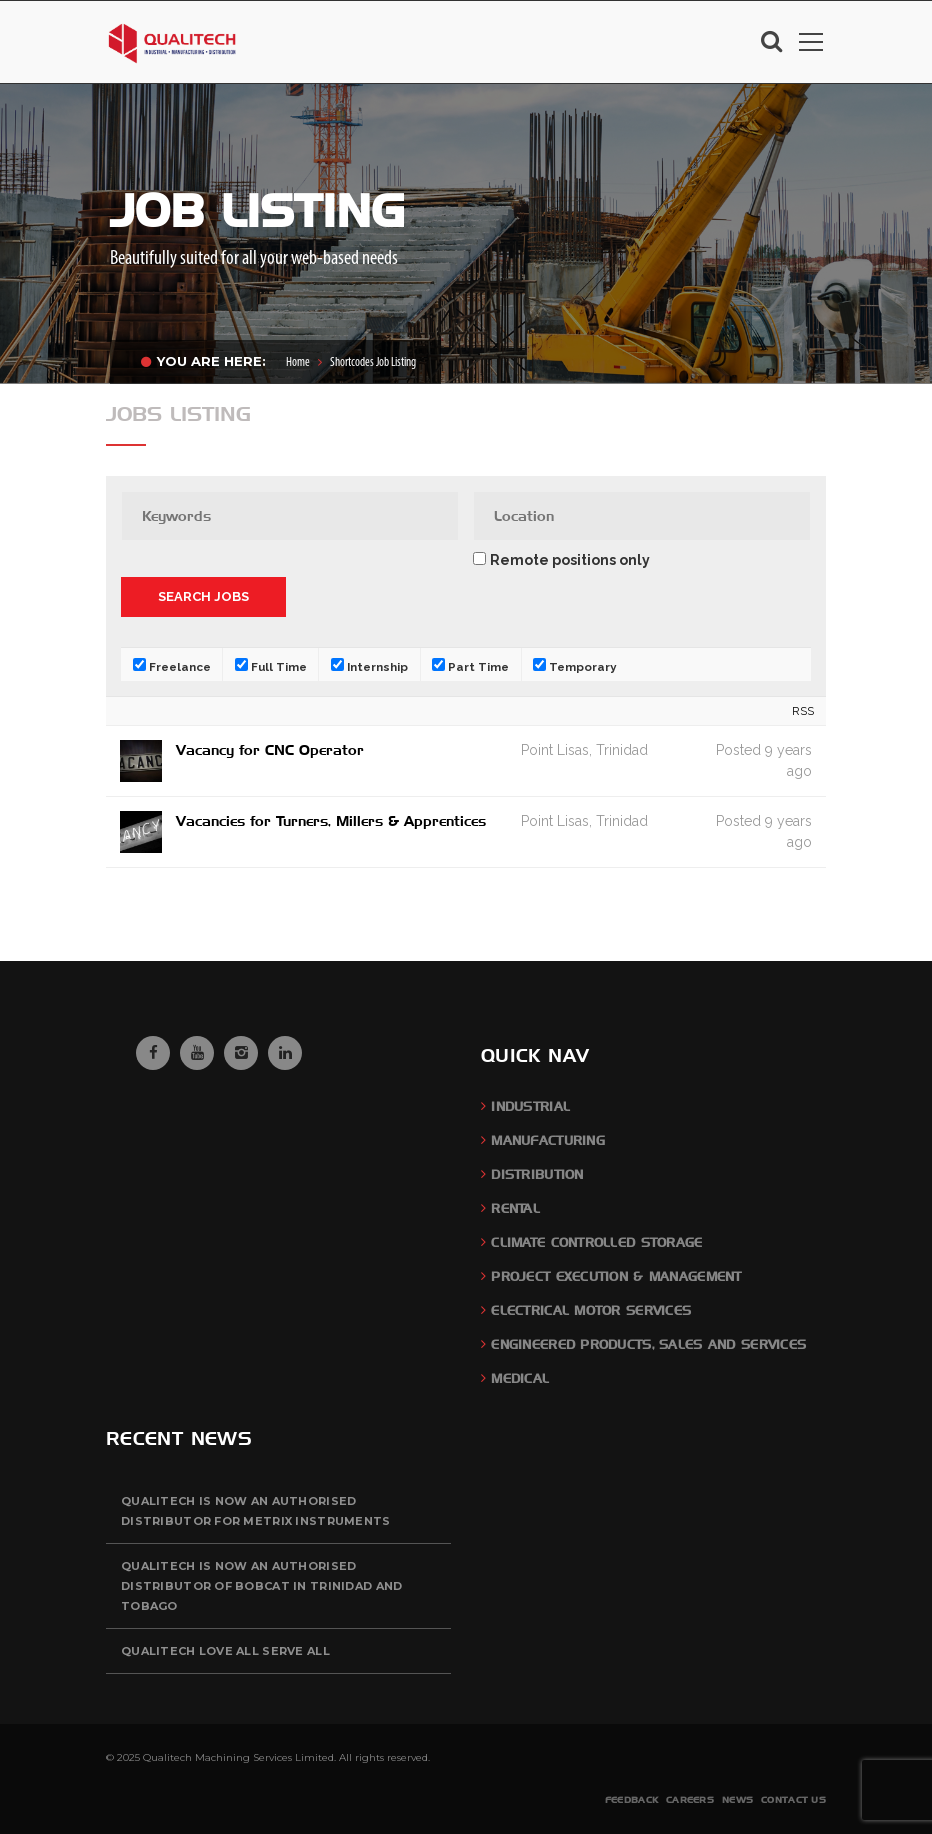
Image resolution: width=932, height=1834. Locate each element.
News (737, 1799)
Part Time (470, 666)
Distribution (537, 1174)
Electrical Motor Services (591, 1310)
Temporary (574, 666)
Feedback (631, 1799)
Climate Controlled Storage (596, 1242)
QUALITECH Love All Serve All (225, 1651)
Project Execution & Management (616, 1276)
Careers (690, 1799)
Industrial (530, 1106)
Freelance (172, 666)
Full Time (271, 666)
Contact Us (793, 1799)
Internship (369, 666)
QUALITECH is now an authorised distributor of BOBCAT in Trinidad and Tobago (261, 1586)
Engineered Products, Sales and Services (648, 1344)
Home (298, 362)
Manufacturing (548, 1140)
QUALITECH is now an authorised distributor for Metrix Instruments (256, 1511)
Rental (515, 1208)
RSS (803, 711)
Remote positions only (570, 560)
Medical (520, 1378)
